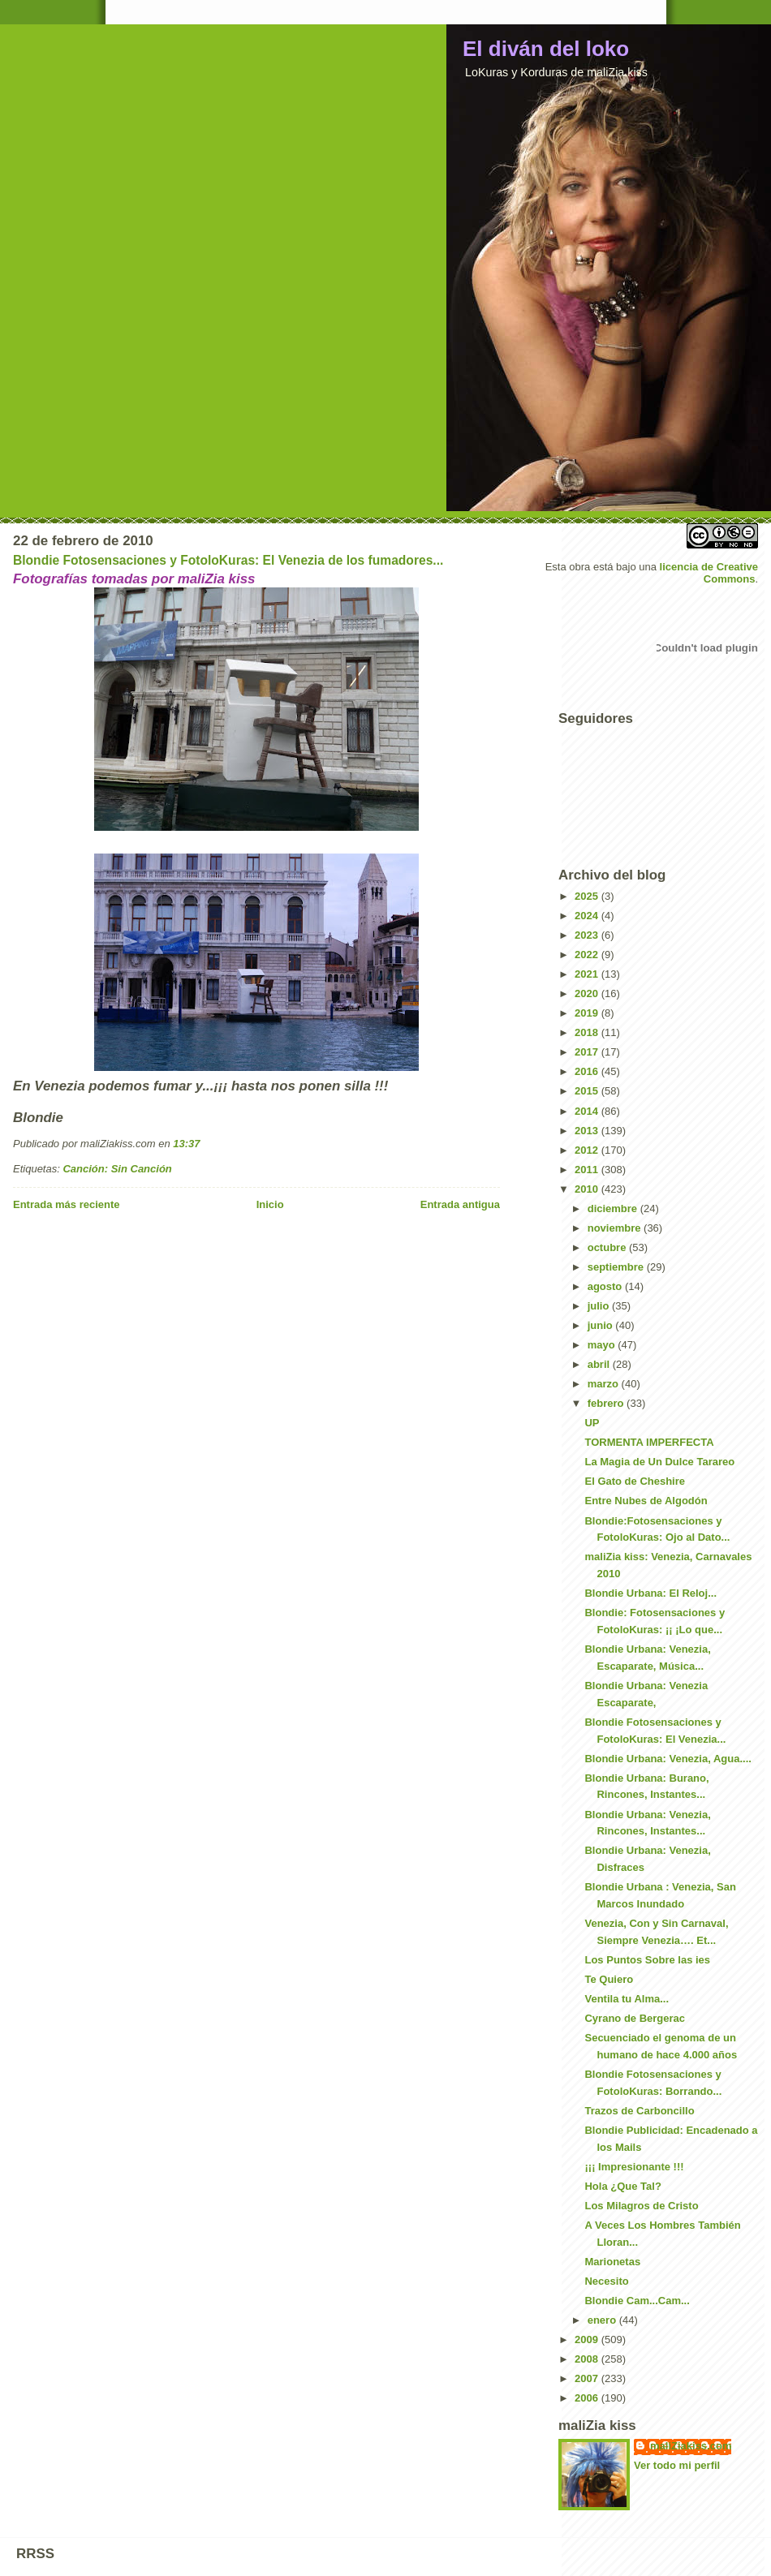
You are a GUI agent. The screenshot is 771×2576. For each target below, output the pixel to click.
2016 (588, 1071)
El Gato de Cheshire (634, 1481)
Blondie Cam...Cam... (636, 2300)
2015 (588, 1091)
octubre (608, 1247)
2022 (588, 954)
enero (603, 2320)
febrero (607, 1403)
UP (591, 1423)
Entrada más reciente (66, 1204)
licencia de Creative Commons (709, 573)
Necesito (606, 2281)
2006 (588, 2398)
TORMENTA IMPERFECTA (648, 1442)
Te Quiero (608, 1979)
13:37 (186, 1143)
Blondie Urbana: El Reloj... (650, 1593)
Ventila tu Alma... (626, 1999)
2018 (588, 1032)
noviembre (616, 1228)
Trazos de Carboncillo (639, 2111)
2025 (588, 896)
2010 (588, 1189)
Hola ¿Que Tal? (622, 2186)
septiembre (617, 1267)
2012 (588, 1150)
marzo (605, 1384)
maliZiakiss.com (690, 2446)
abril (600, 1364)
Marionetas (612, 2262)
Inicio (270, 1204)
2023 (588, 935)
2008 (588, 2359)
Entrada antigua (460, 1204)
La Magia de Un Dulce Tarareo (659, 1462)
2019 (588, 1013)
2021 (588, 974)
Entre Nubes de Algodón (645, 1500)
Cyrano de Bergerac (634, 2018)
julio (600, 1306)
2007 (588, 2378)
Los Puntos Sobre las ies (647, 1960)
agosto (606, 1286)
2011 (588, 1169)
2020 (588, 993)
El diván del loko (546, 49)
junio (602, 1325)
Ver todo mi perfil (677, 2465)
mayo (603, 1345)
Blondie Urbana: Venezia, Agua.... (667, 1758)
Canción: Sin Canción (116, 1169)
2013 (588, 1131)
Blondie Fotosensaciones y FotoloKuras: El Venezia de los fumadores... (228, 560)
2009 (588, 2339)
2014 (588, 1111)
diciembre (614, 1208)
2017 (588, 1052)
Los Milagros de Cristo (641, 2206)
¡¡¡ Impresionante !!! (633, 2167)
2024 (588, 916)
